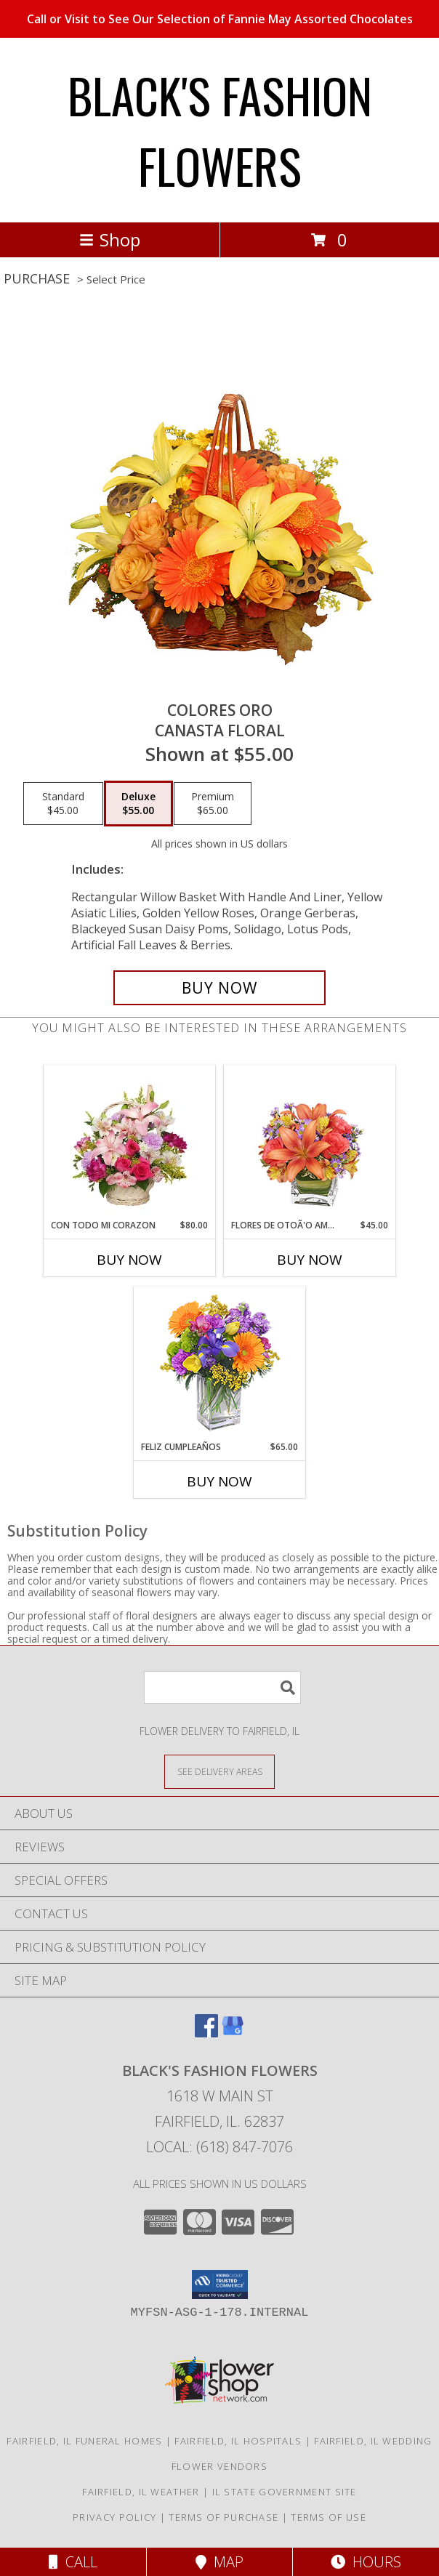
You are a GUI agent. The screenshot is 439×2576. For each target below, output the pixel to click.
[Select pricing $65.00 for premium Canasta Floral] (212, 804)
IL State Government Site (284, 2491)
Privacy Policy (114, 2517)
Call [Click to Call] (73, 2562)
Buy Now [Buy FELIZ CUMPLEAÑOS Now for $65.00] (219, 1481)
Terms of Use (328, 2517)
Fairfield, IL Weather (140, 2491)
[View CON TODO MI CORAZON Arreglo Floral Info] (129, 1141)
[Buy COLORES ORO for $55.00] (219, 987)
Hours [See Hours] (366, 2562)
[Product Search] (222, 1687)
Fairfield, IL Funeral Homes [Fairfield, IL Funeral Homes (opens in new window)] (84, 2440)
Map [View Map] (219, 2562)
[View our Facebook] (206, 2032)
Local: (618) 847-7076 (219, 2147)
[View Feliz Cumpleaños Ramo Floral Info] (220, 1364)
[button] (220, 2284)
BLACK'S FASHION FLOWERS (220, 130)
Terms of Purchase (223, 2517)
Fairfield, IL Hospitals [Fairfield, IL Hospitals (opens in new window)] (238, 2440)
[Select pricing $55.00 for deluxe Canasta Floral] (138, 804)
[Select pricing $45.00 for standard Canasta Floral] (63, 804)
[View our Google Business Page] (232, 2032)
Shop (109, 239)
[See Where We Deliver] (219, 1771)
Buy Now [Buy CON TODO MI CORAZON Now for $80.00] (129, 1259)
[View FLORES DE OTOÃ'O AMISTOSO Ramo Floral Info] (310, 1142)
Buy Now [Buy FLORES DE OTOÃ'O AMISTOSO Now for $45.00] (309, 1259)
